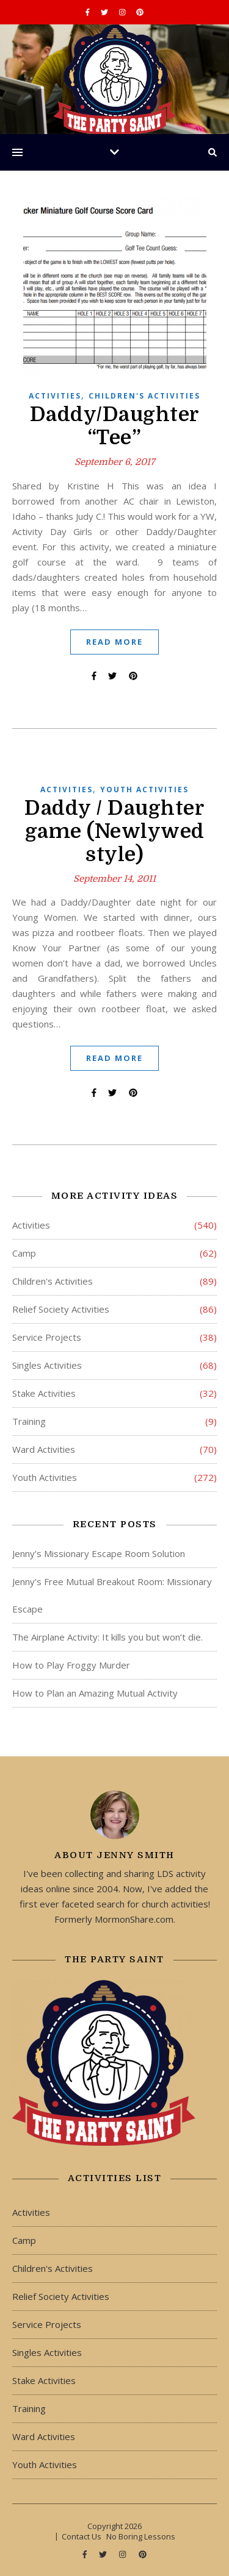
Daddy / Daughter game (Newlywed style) (114, 831)
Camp (24, 1253)
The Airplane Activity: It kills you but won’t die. (107, 1637)
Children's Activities (144, 396)
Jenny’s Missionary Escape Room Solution (98, 1553)
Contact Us (81, 2536)
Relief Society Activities (60, 1309)
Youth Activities (144, 789)
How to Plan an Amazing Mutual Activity (95, 1693)
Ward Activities (43, 1449)
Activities (55, 396)
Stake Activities (44, 1393)
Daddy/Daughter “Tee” (115, 426)
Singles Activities (47, 1365)
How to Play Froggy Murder (71, 1665)
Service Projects (46, 1337)
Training (29, 1421)
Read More (114, 641)
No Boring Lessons (140, 2536)
